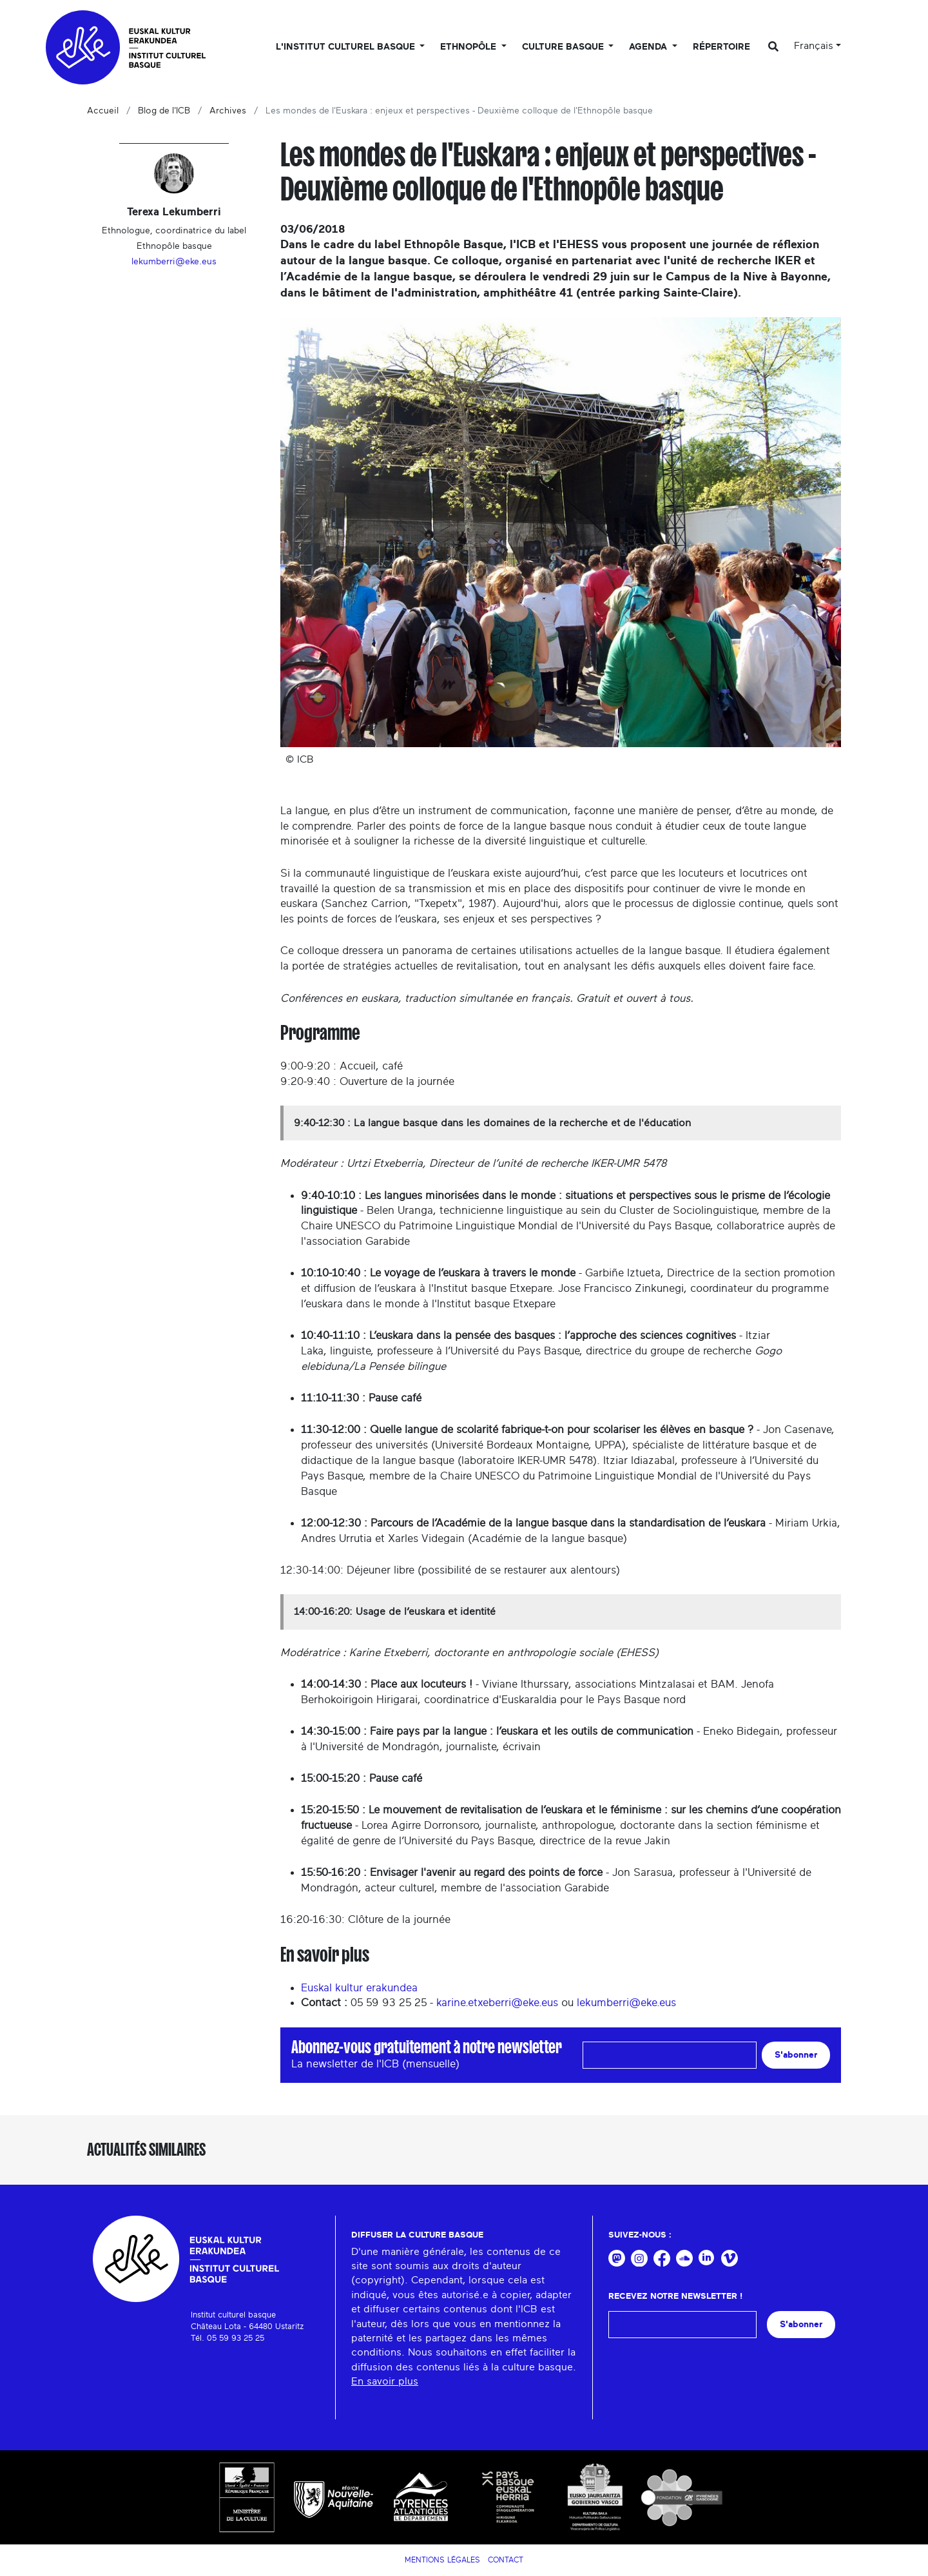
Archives (227, 110)
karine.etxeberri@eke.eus (497, 2002)
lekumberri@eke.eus (626, 2002)
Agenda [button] (649, 47)
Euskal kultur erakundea (359, 1987)
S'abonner (796, 2055)
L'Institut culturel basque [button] (347, 47)
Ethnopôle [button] (469, 47)
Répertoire (721, 47)
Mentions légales (442, 2560)
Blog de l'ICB (164, 110)
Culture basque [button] (564, 47)
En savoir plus (384, 2381)
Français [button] (813, 46)
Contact (505, 2560)
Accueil (103, 110)
